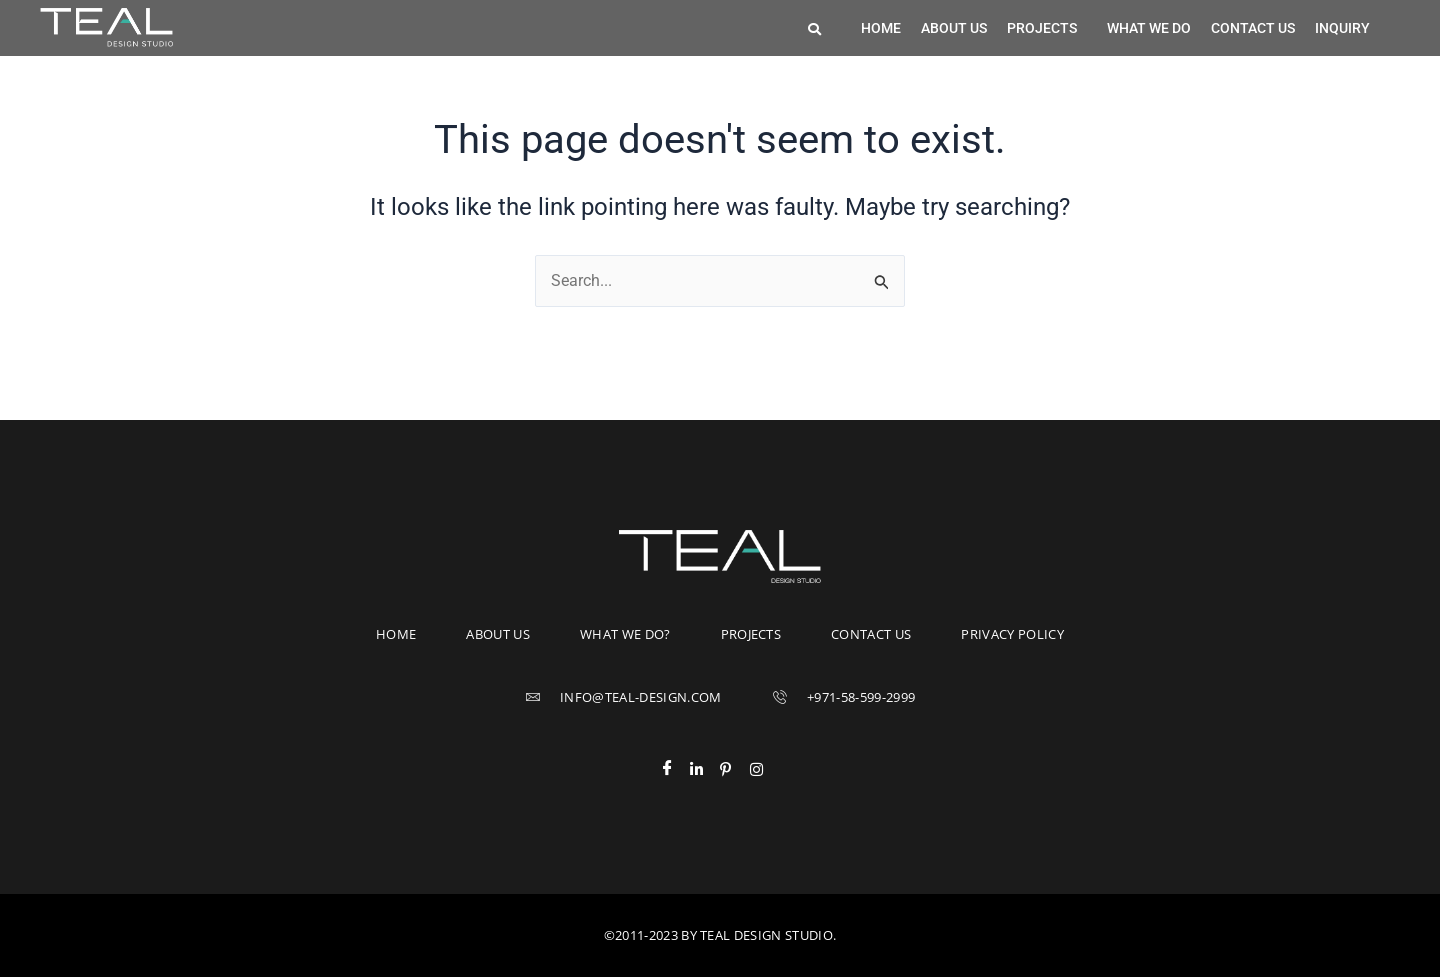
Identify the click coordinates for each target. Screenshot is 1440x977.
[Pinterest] (735, 769)
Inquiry (1342, 28)
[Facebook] (675, 769)
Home (881, 28)
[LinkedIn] (705, 769)
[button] (1047, 28)
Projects (1042, 28)
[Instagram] (765, 769)
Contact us (1253, 28)
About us (954, 28)
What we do (1149, 28)
